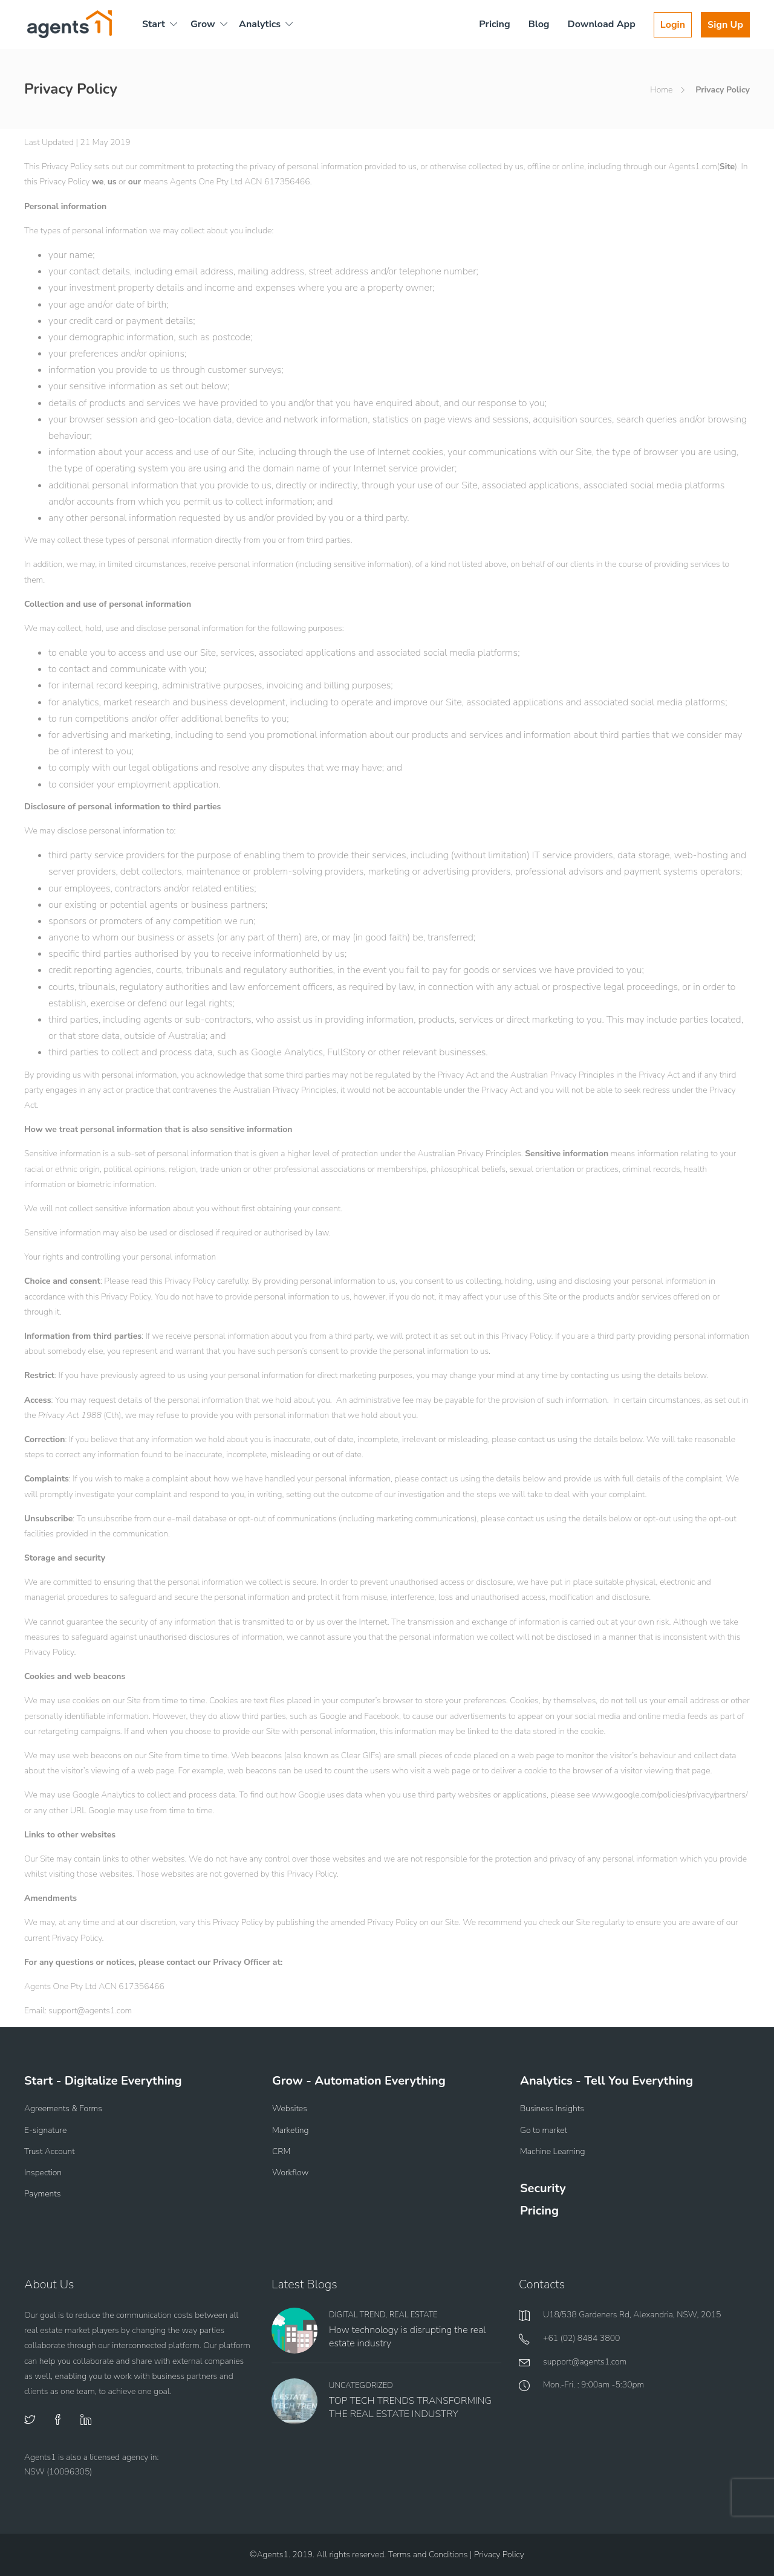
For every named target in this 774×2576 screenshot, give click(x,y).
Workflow (290, 2172)
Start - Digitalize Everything (103, 2081)
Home (661, 89)
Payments (42, 2193)
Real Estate (413, 2314)
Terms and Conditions (428, 2554)
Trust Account (49, 2151)
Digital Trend (357, 2314)
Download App (602, 24)
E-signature (45, 2130)
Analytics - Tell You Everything (606, 2081)
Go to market (543, 2130)
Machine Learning (552, 2151)
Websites (289, 2108)
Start (153, 24)
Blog (539, 24)
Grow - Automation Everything (359, 2081)
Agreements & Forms (63, 2108)
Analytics (260, 24)
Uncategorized (361, 2385)
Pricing (494, 24)
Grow (202, 24)
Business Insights (552, 2108)
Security (543, 2188)
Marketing (290, 2130)
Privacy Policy (499, 2554)
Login (672, 24)
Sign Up (725, 24)
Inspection (43, 2172)
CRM (281, 2151)
